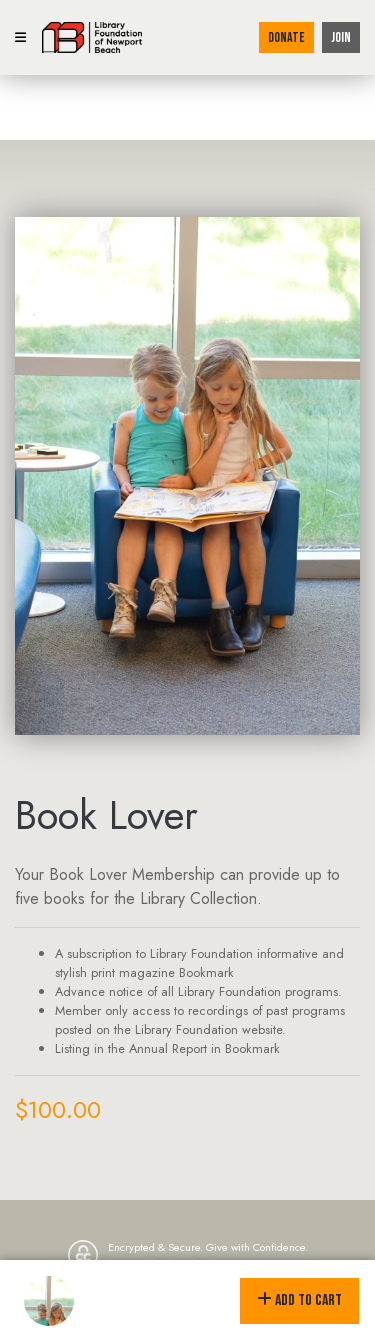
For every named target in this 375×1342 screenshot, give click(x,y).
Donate (286, 37)
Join (341, 37)
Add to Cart (299, 1300)
